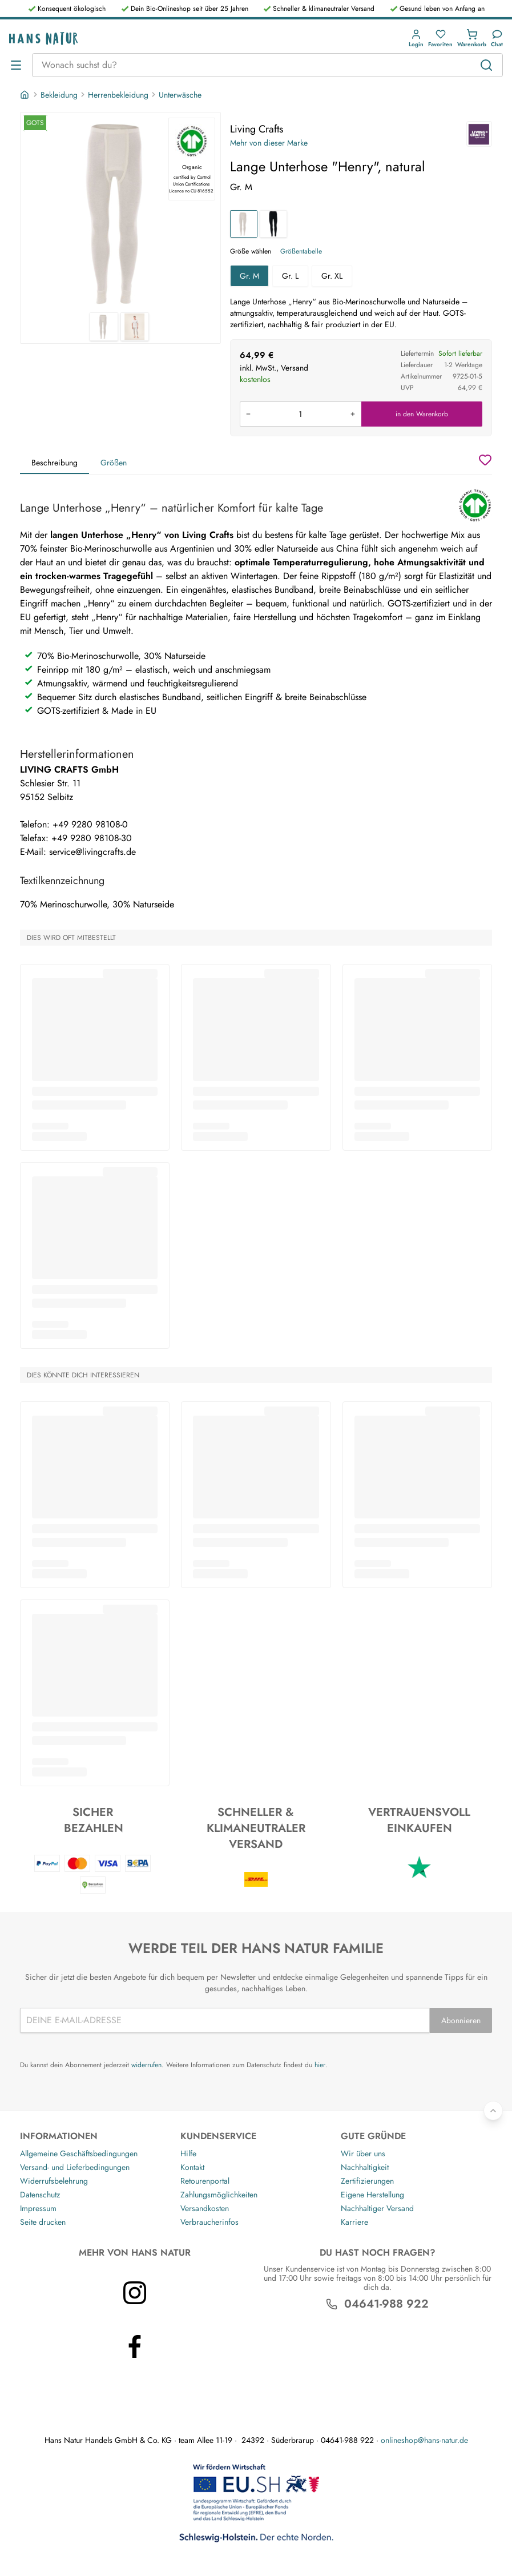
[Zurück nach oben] (493, 2110)
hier (320, 2065)
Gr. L (290, 276)
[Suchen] (486, 65)
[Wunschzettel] (485, 460)
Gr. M (249, 276)
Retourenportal (204, 2181)
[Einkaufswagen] (472, 38)
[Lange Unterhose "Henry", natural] (243, 224)
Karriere (354, 2222)
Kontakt (192, 2167)
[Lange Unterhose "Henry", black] (273, 224)
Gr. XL (331, 276)
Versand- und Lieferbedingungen (75, 2167)
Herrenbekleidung (118, 95)
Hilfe (188, 2153)
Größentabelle (301, 251)
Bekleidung (59, 95)
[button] (416, 39)
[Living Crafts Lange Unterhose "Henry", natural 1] (120, 212)
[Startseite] (25, 94)
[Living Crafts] (479, 134)
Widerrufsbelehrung (54, 2181)
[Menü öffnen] (16, 65)
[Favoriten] (440, 38)
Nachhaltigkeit (365, 2167)
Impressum (38, 2208)
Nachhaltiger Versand (377, 2208)
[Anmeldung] (416, 38)
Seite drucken (43, 2222)
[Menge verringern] (248, 414)
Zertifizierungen (367, 2181)
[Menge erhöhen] (352, 414)
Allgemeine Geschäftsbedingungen (79, 2153)
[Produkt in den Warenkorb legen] (300, 414)
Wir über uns (363, 2153)
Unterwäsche (180, 95)
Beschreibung (54, 462)
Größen (113, 462)
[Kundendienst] (497, 38)
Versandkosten (204, 2208)
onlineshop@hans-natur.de (424, 2440)
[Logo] (43, 38)
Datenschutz (40, 2194)
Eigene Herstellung (372, 2194)
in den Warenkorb (422, 414)
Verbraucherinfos (209, 2222)
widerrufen (146, 2065)
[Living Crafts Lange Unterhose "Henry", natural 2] (134, 326)
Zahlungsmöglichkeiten (218, 2194)
